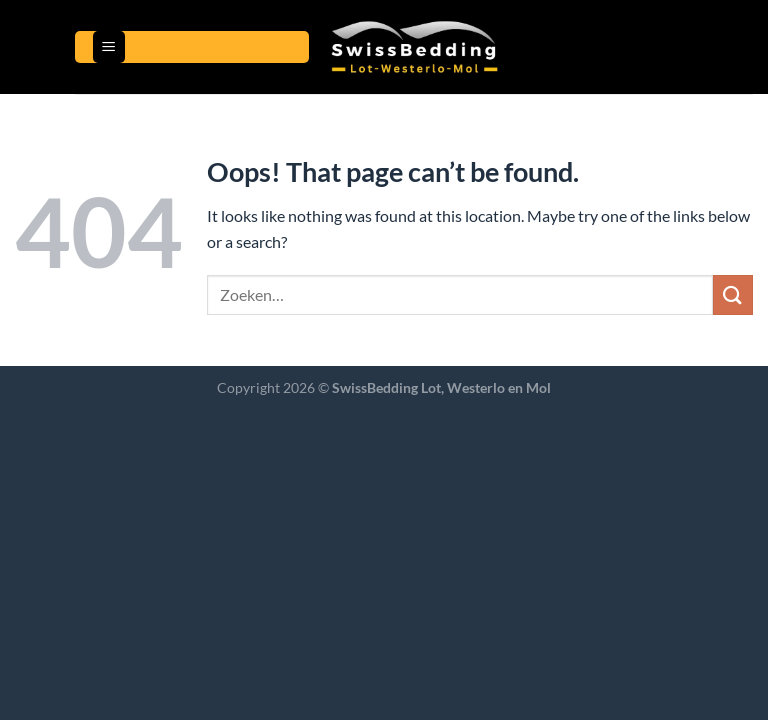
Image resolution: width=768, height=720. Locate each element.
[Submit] (733, 294)
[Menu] (109, 47)
